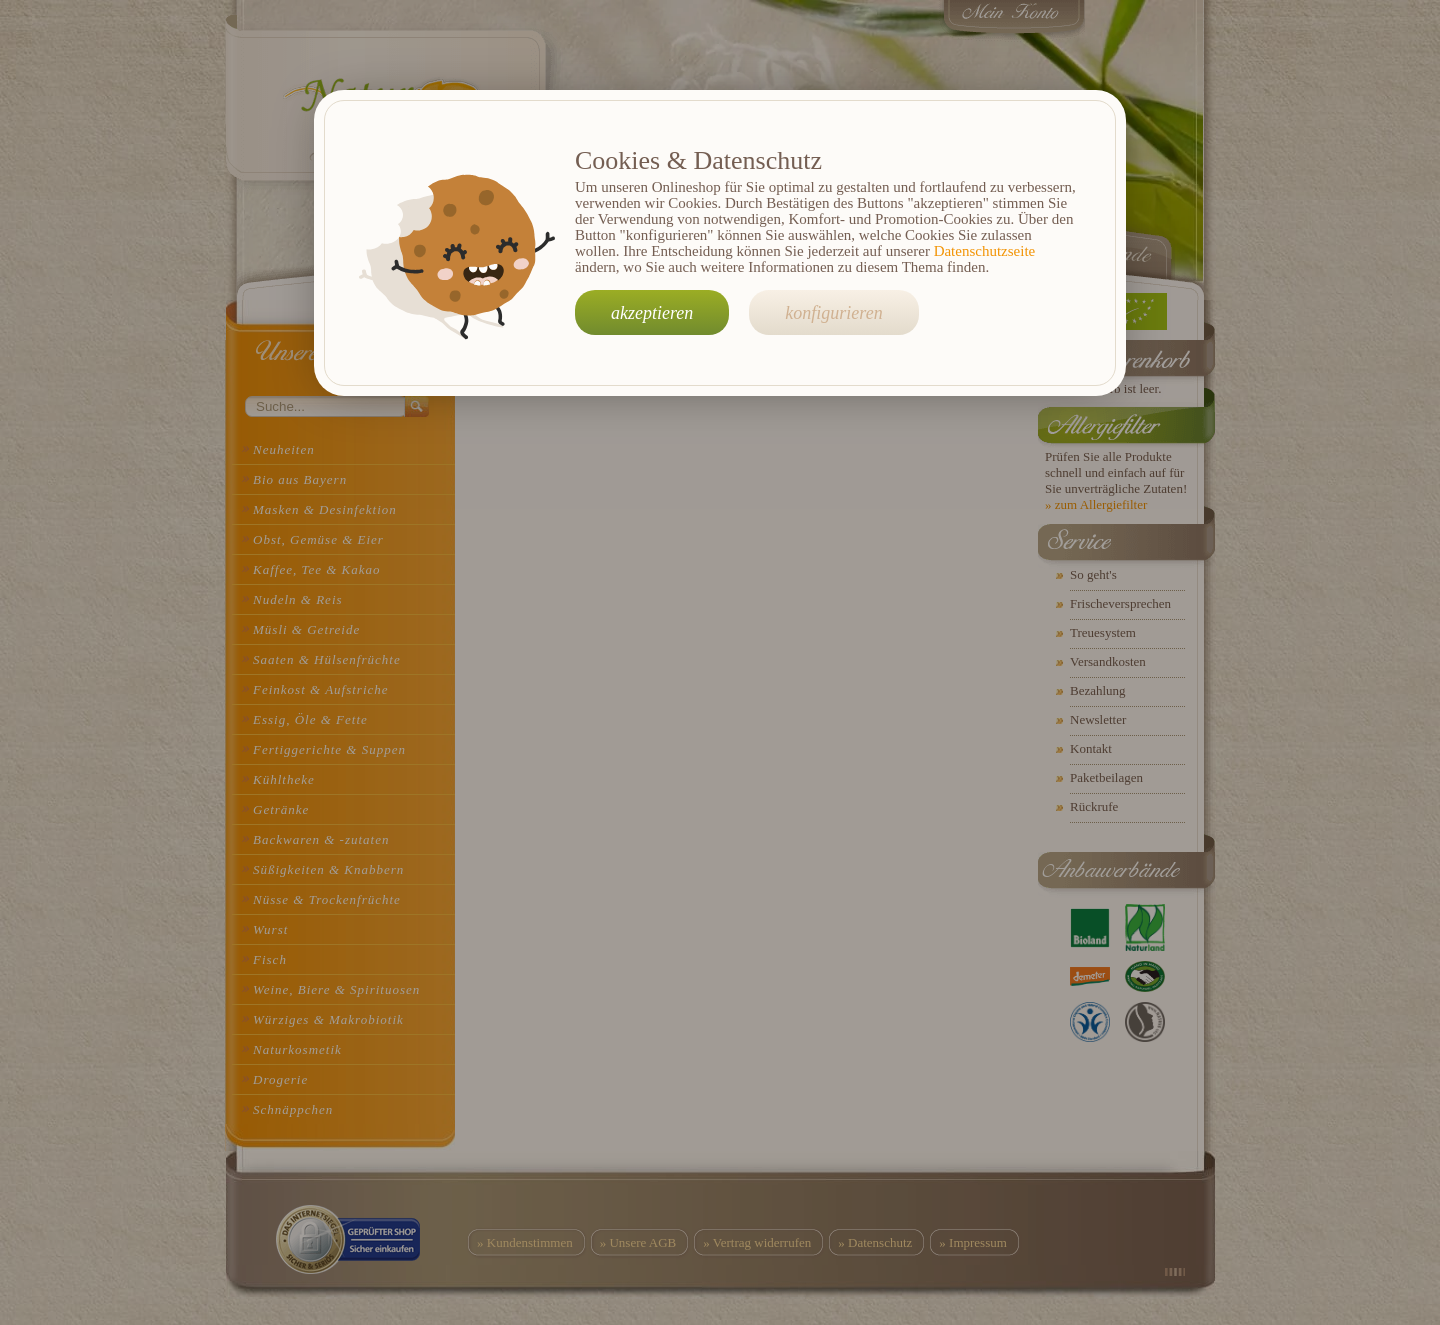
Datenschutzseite (985, 251)
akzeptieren (652, 313)
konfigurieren (833, 313)
